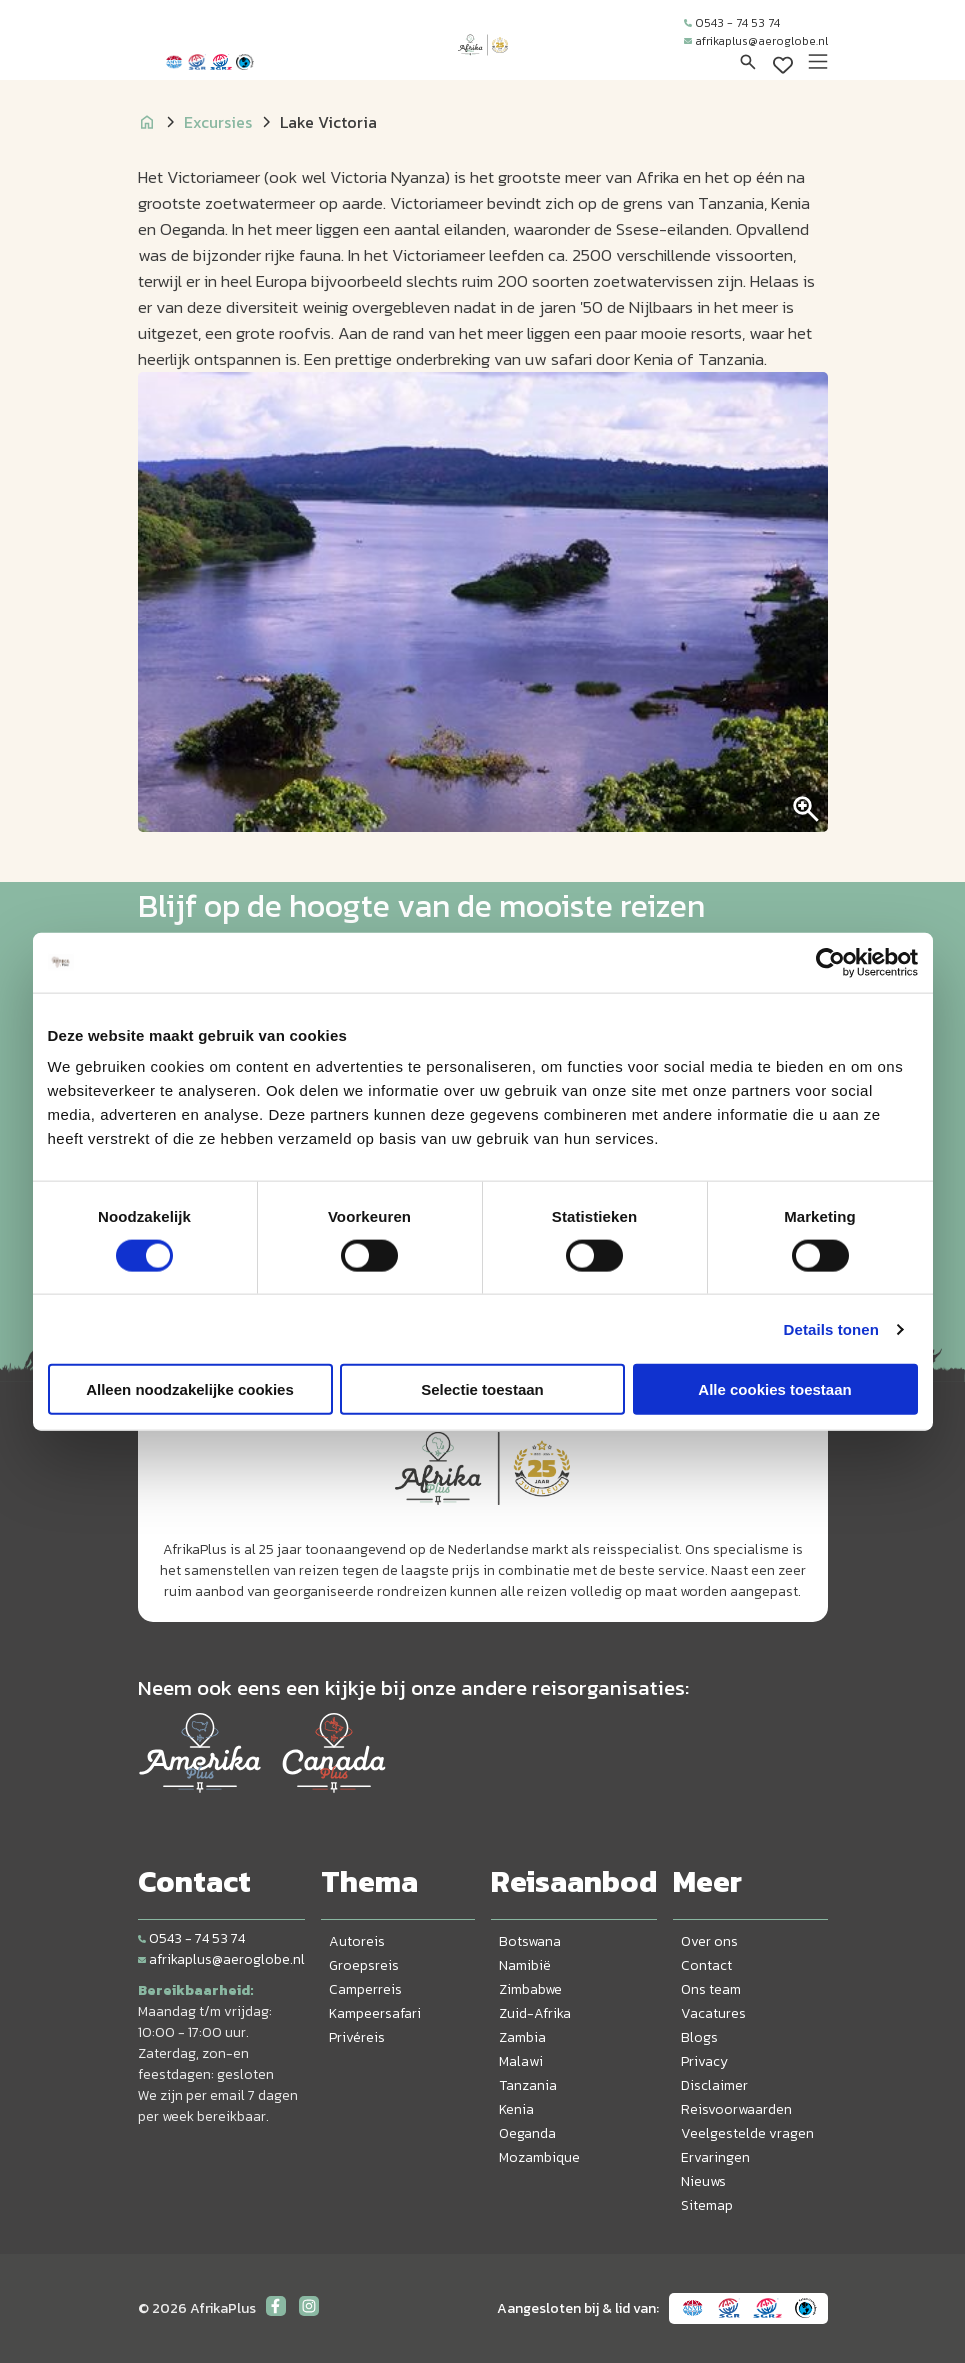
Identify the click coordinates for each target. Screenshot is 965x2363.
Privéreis (357, 2037)
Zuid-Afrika (535, 2013)
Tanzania (528, 2085)
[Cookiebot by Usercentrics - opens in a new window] (830, 962)
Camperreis (365, 1989)
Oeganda (527, 2133)
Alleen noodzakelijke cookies (190, 1389)
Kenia (516, 2109)
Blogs (699, 2037)
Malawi (521, 2061)
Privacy (704, 2061)
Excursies (218, 122)
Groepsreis (364, 1965)
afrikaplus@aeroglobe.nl (756, 41)
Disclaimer (714, 2085)
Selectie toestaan (482, 1389)
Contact (706, 1965)
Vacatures (713, 2013)
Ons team (711, 1989)
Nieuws (703, 2181)
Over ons (709, 1941)
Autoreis (357, 1941)
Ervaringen (715, 2157)
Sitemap (707, 2205)
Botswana (530, 1941)
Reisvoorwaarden (736, 2109)
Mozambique (539, 2157)
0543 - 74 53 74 (732, 23)
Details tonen (831, 1328)
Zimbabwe (530, 1989)
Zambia (522, 2037)
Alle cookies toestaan (774, 1389)
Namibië (525, 1965)
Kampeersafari (375, 2013)
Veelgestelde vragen (747, 2133)
